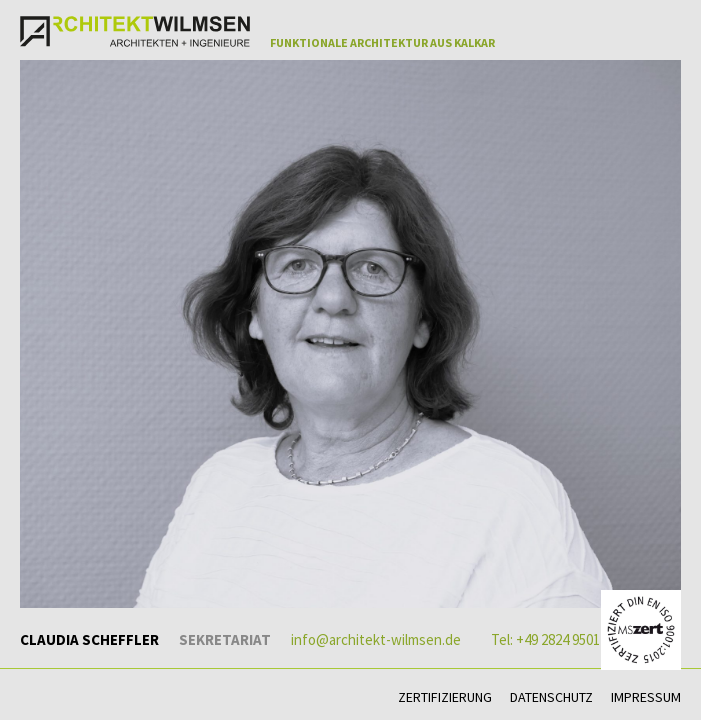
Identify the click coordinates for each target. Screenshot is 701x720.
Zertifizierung (445, 697)
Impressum (646, 697)
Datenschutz (551, 697)
